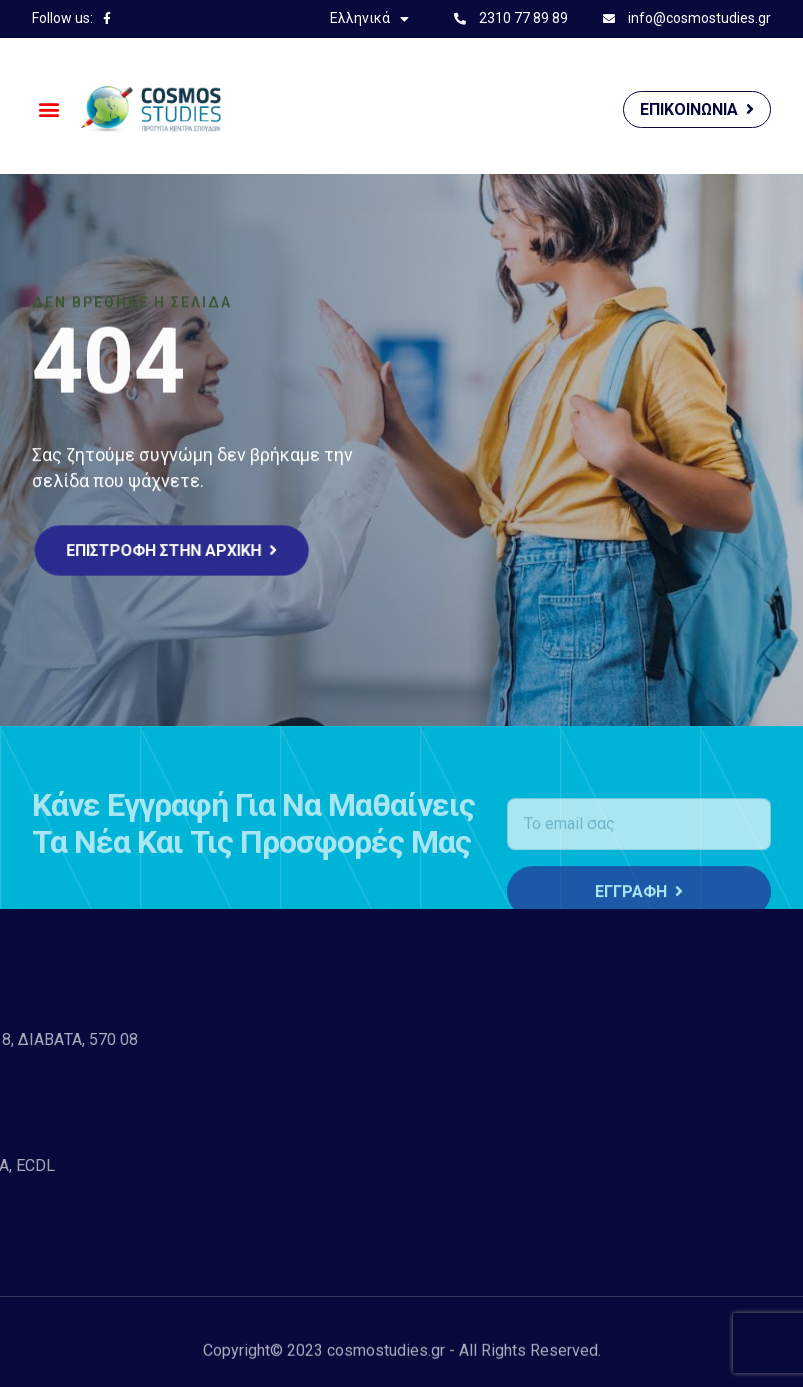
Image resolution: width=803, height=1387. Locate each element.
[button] (48, 109)
